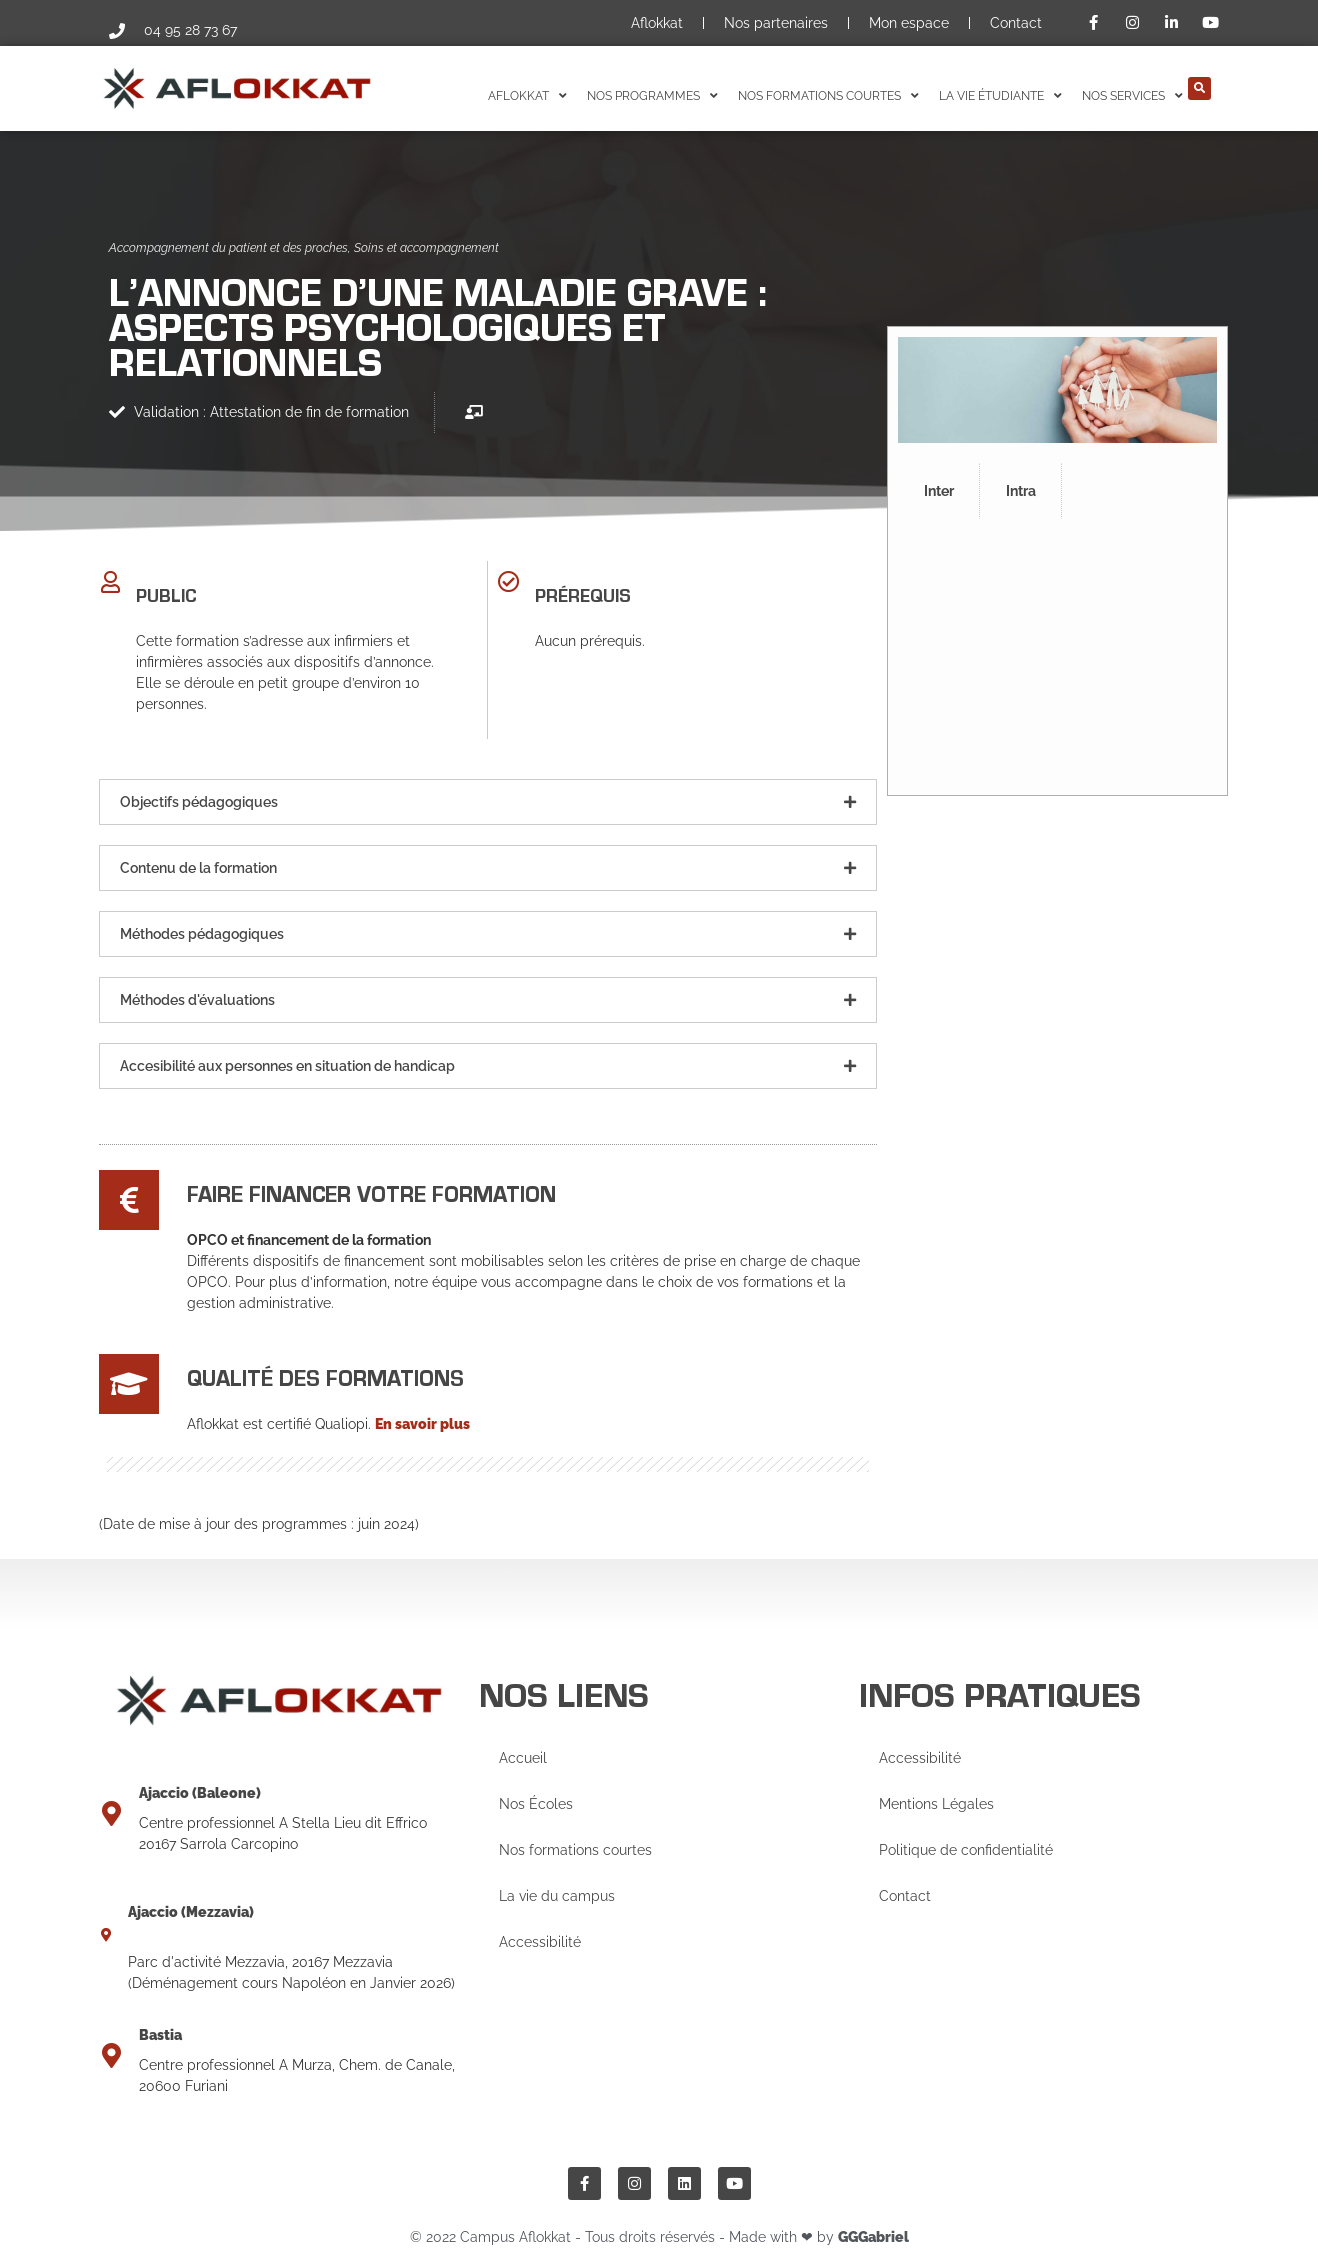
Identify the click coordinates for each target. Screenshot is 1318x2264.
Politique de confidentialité (966, 1850)
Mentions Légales (936, 1804)
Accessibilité (540, 1942)
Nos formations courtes (575, 1850)
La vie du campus (557, 1896)
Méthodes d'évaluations (197, 1000)
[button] (1199, 88)
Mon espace (909, 23)
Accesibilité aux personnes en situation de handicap (287, 1066)
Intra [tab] (1021, 491)
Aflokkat (657, 23)
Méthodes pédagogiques (202, 934)
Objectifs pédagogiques (199, 802)
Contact (1016, 23)
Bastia (160, 2035)
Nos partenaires (776, 23)
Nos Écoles (536, 1804)
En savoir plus (422, 1424)
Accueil (523, 1758)
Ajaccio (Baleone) (200, 1793)
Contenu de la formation (198, 868)
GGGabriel (873, 2237)
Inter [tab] (939, 491)
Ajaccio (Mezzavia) (191, 1912)
